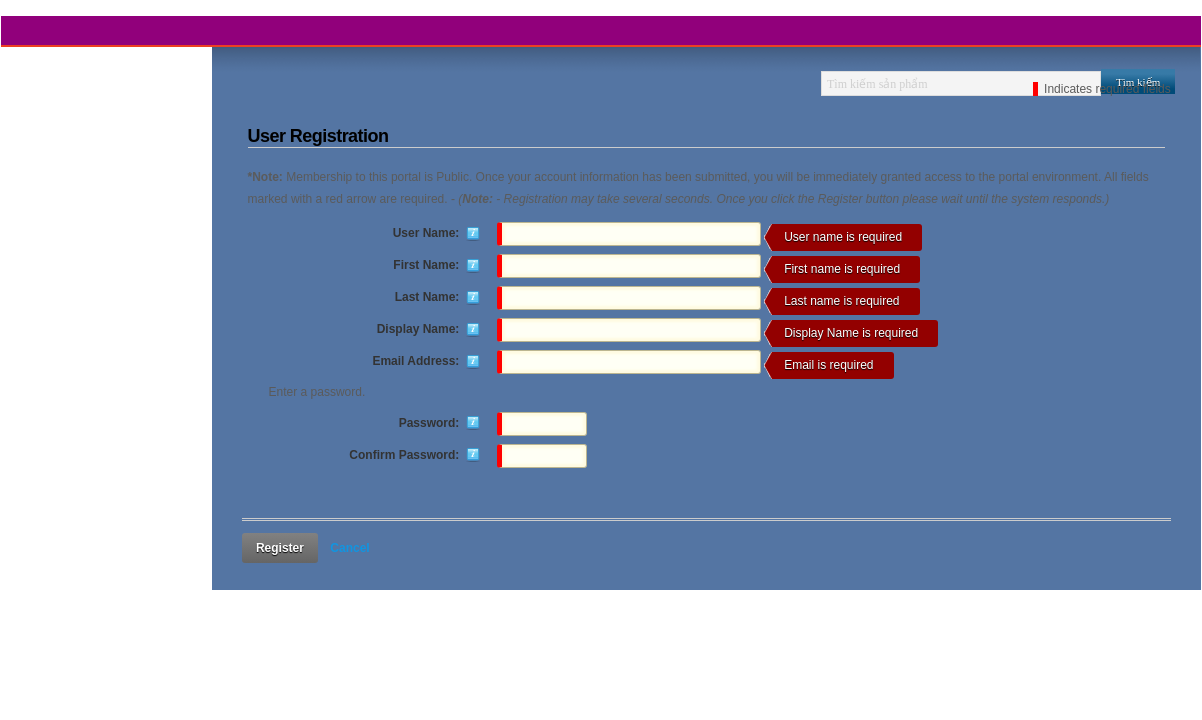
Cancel (349, 548)
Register (280, 548)
